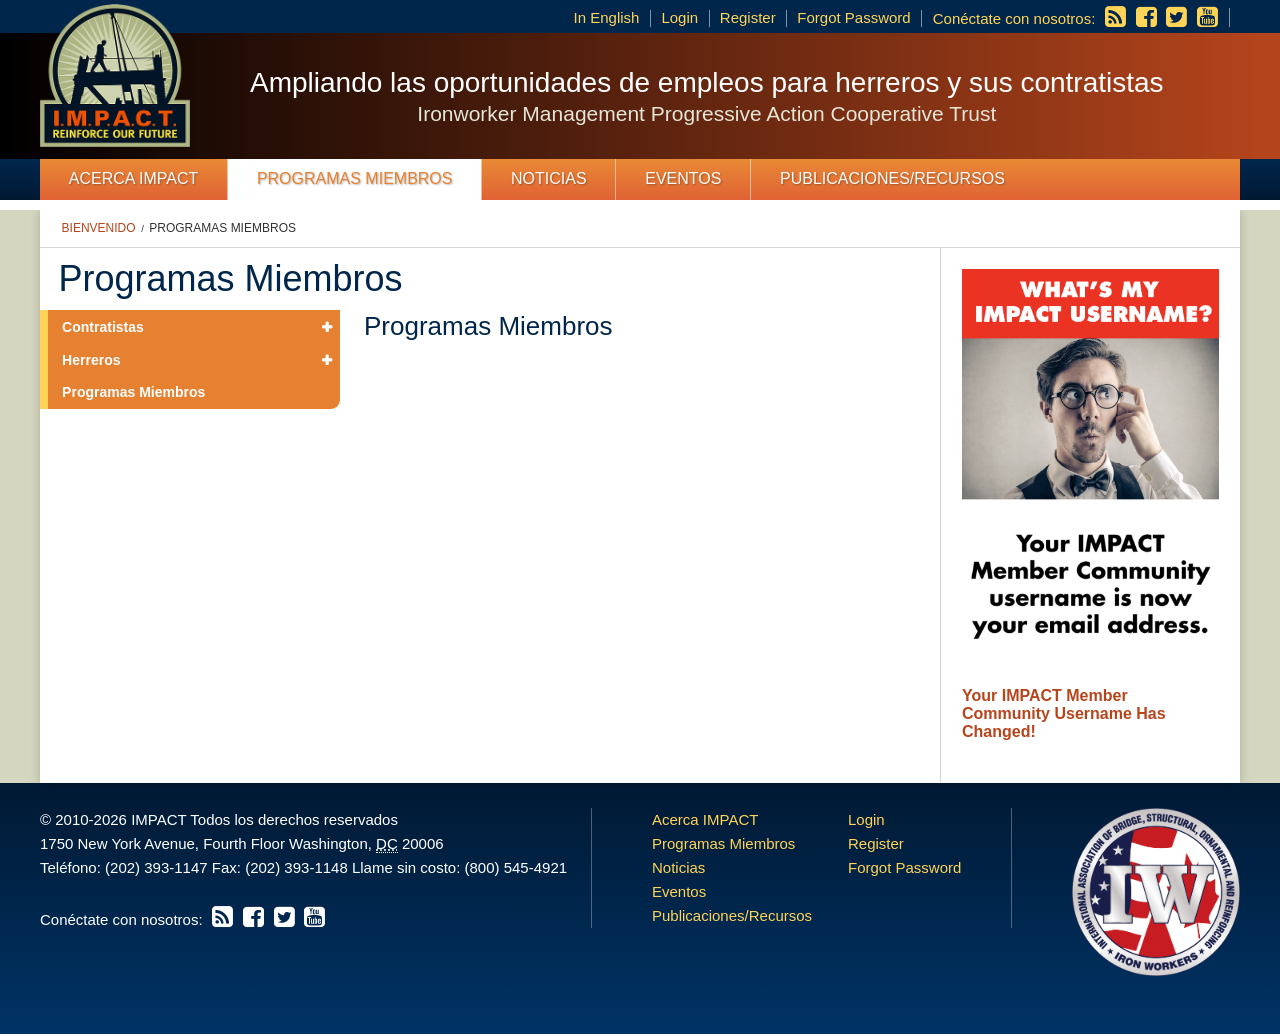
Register (748, 17)
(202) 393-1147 (156, 867)
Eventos (683, 178)
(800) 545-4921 (515, 867)
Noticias (549, 178)
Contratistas (103, 327)
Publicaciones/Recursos (892, 178)
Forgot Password (853, 17)
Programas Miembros (355, 178)
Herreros (91, 360)
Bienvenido (99, 228)
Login (679, 17)
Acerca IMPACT (134, 178)
